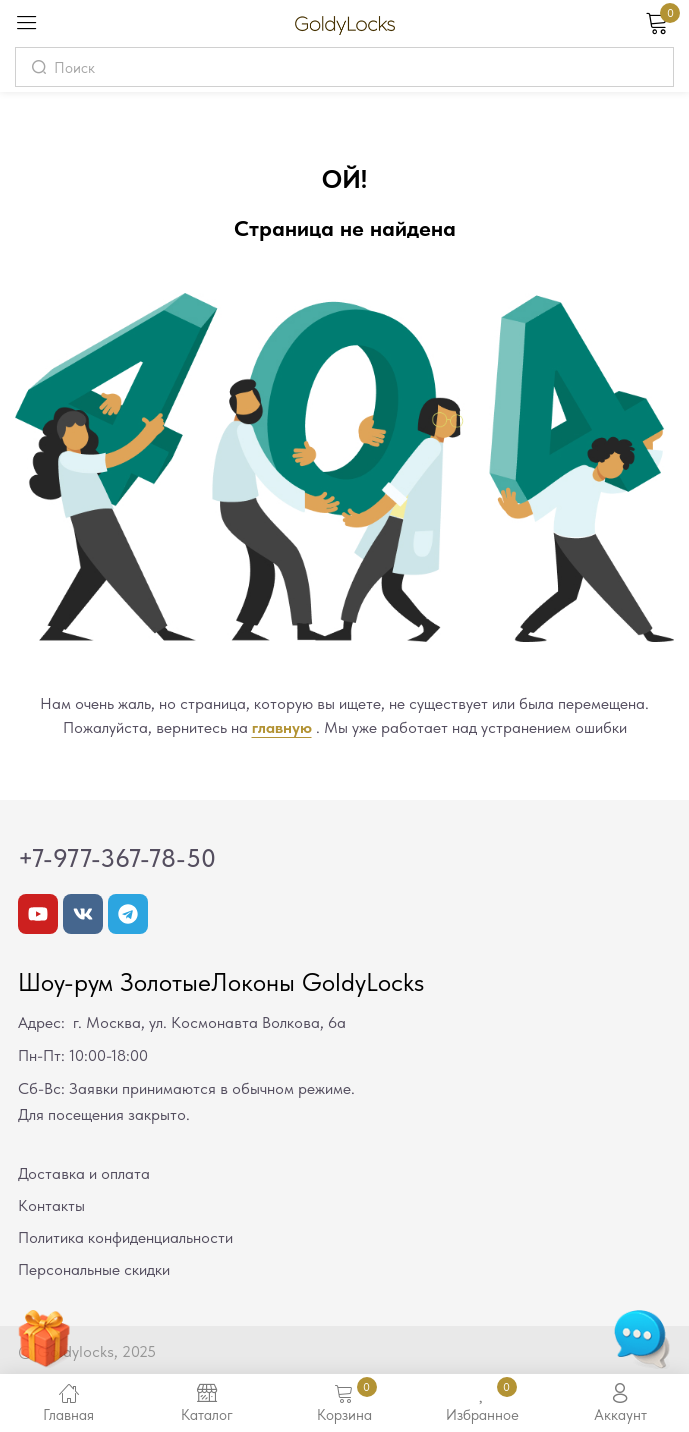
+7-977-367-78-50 (117, 858)
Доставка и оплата (84, 1173)
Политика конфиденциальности (125, 1237)
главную (282, 727)
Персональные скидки (94, 1269)
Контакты (51, 1205)
